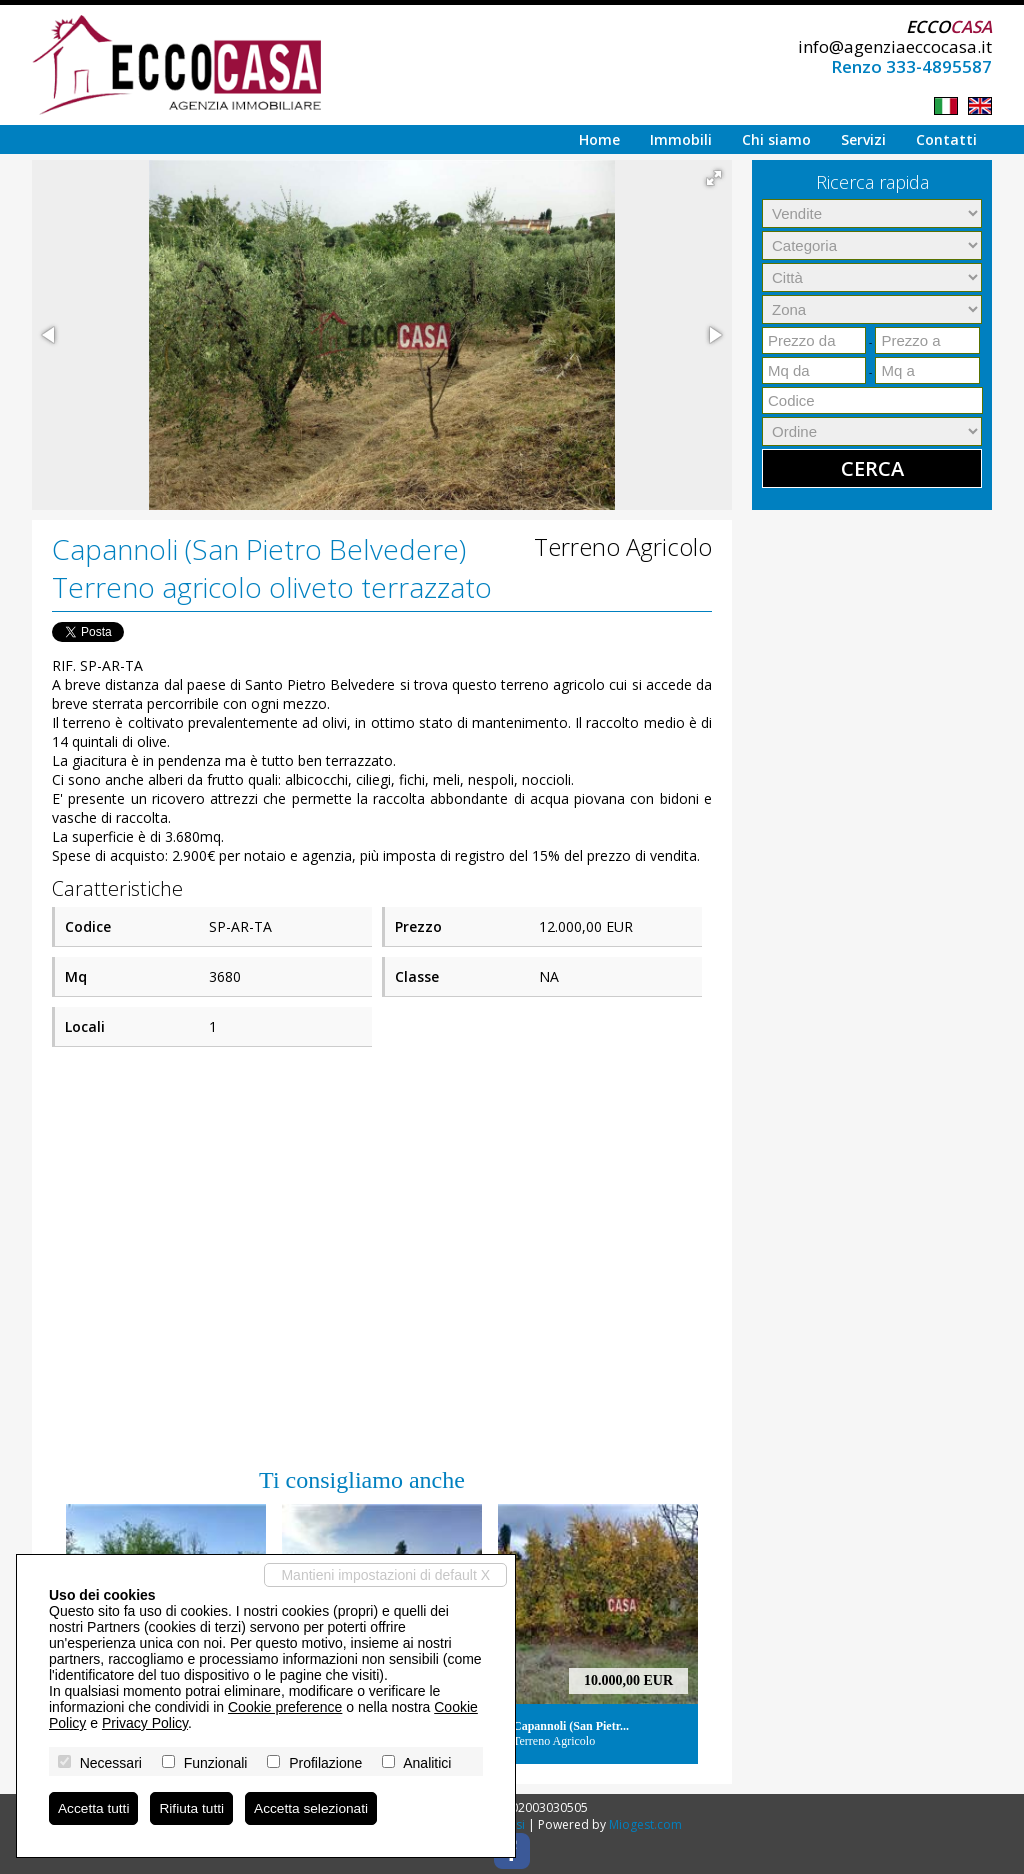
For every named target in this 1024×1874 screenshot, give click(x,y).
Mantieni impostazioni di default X (385, 1574)
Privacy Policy (145, 1722)
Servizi (863, 139)
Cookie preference (285, 1706)
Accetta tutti (94, 1808)
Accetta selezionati (315, 1808)
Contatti (946, 139)
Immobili (681, 139)
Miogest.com (645, 1824)
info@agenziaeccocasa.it (895, 46)
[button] (714, 178)
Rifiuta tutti (194, 1808)
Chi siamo (776, 139)
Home (599, 139)
